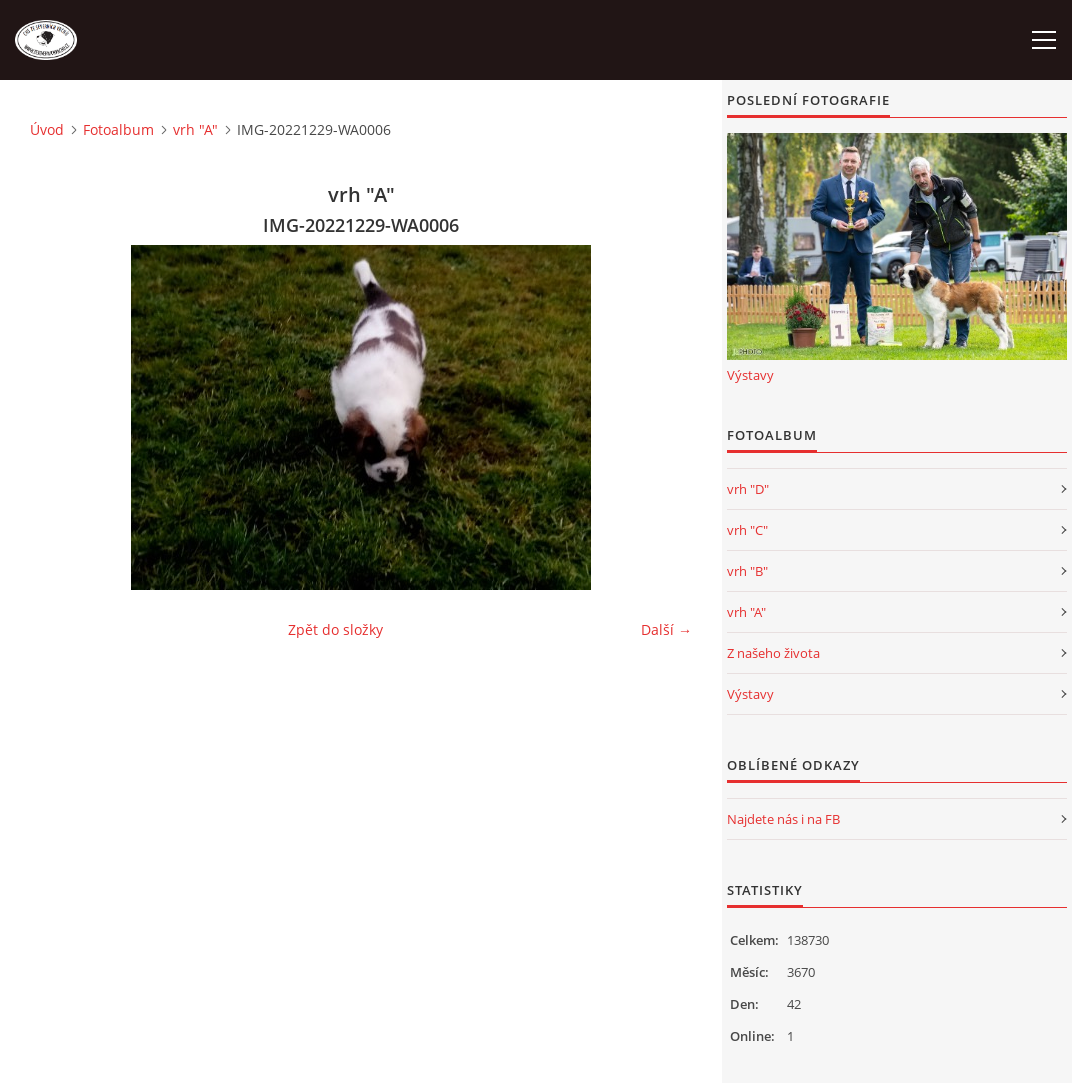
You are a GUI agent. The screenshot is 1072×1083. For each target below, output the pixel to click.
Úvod (47, 129)
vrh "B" (747, 571)
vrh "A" (195, 129)
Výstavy (750, 375)
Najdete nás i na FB (783, 819)
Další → (666, 629)
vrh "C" (747, 530)
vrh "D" (748, 489)
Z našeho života (773, 653)
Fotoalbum (118, 129)
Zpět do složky (335, 629)
